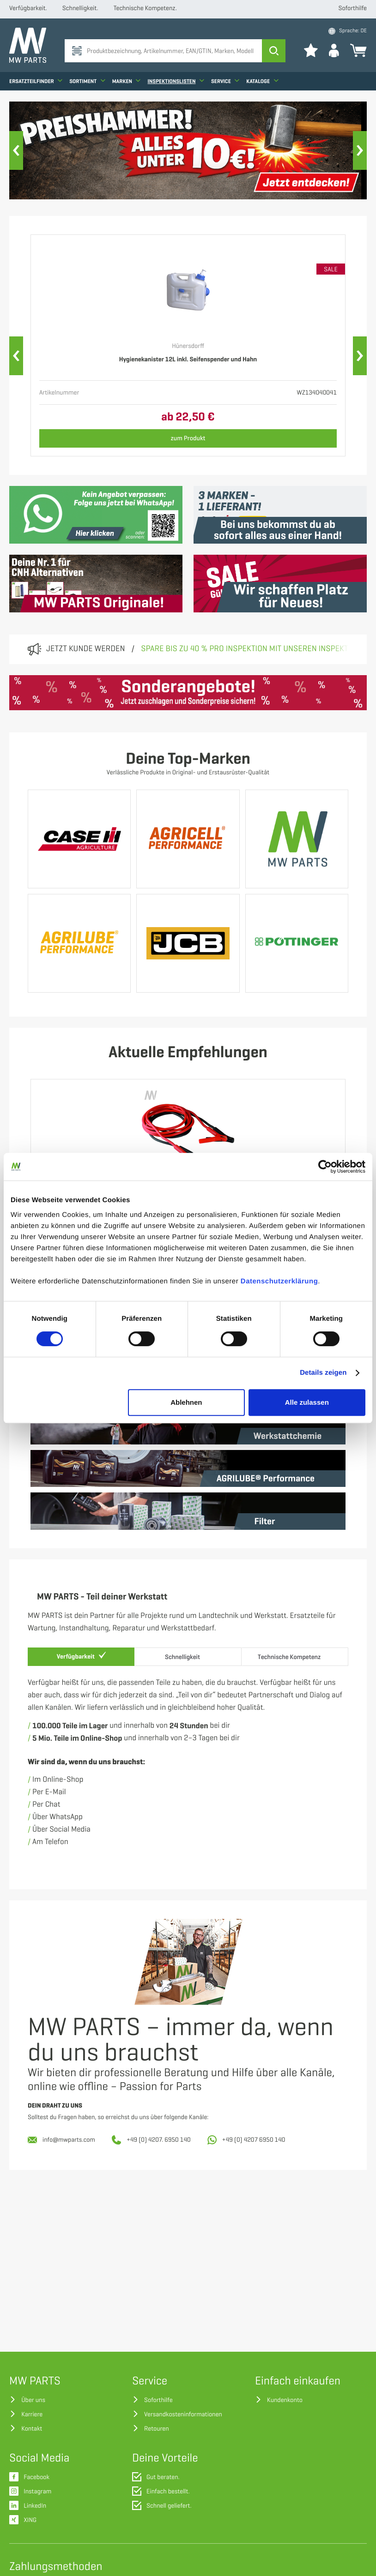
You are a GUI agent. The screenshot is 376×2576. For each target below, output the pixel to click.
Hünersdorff (188, 346)
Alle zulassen (307, 1402)
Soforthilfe (353, 8)
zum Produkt (188, 438)
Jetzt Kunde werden (85, 649)
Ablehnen (186, 1402)
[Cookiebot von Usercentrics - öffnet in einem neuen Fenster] (325, 1167)
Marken (126, 81)
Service (225, 81)
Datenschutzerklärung (279, 1281)
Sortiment (87, 81)
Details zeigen (323, 1373)
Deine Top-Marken (188, 759)
